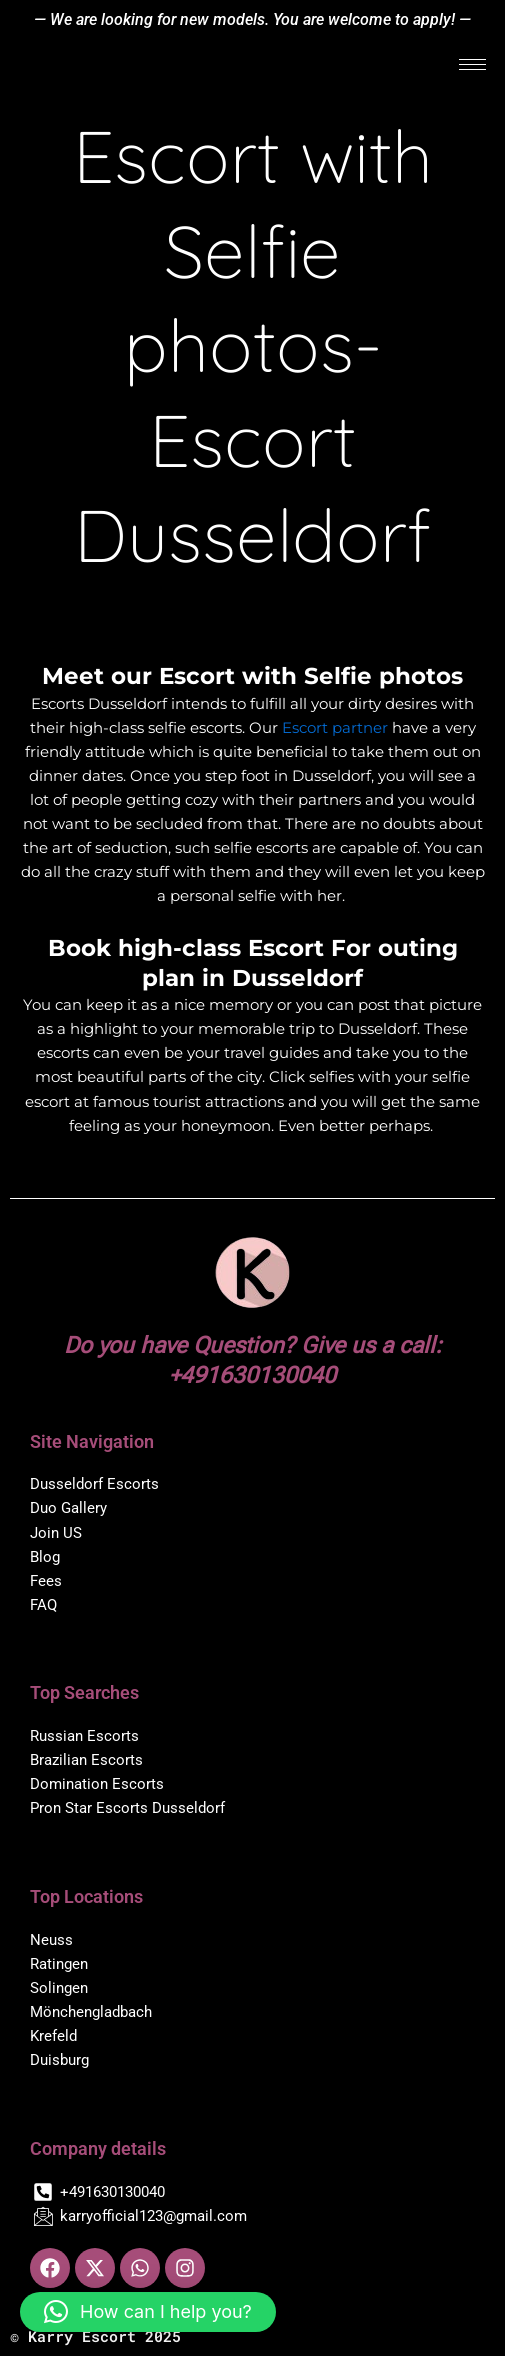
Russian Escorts (84, 1736)
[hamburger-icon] (472, 64)
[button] (148, 2312)
